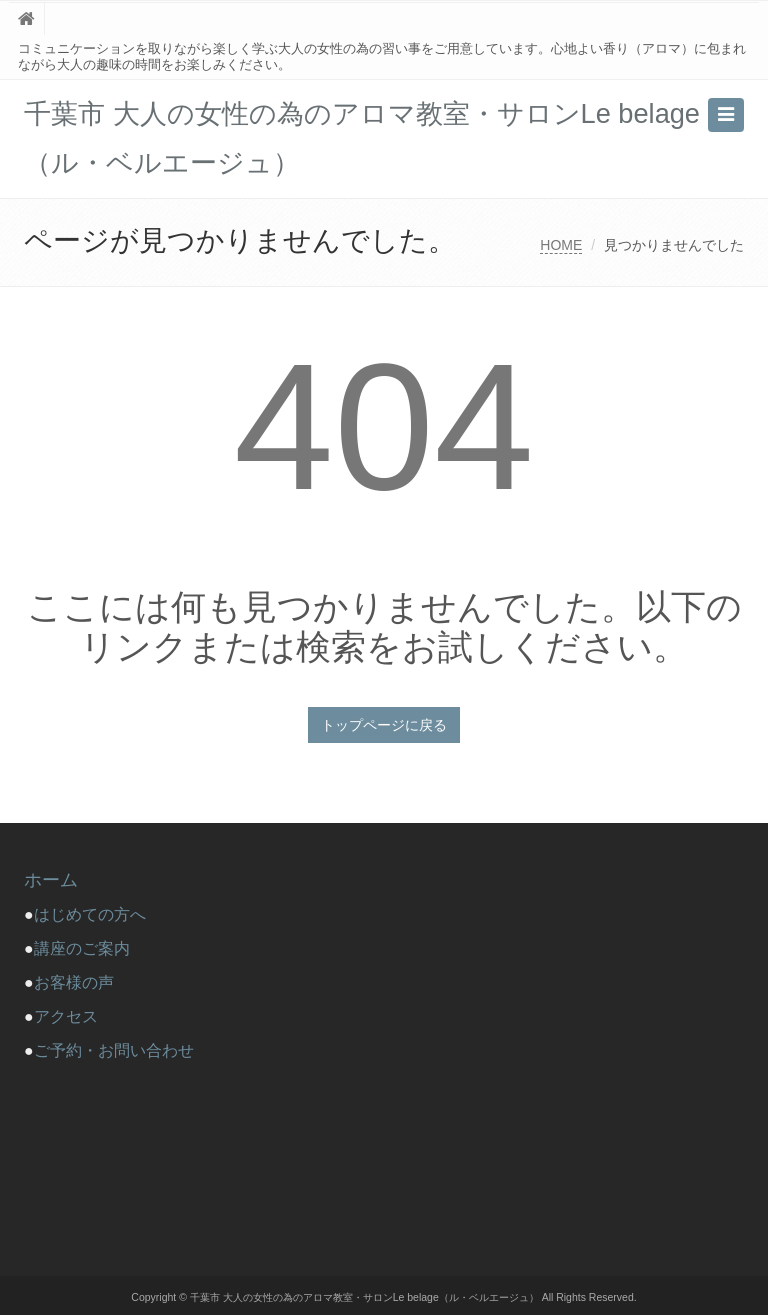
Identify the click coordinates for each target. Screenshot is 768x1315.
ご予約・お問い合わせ (114, 1050)
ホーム (51, 880)
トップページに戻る (384, 725)
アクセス (66, 1016)
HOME (561, 245)
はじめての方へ (98, 914)
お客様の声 (74, 982)
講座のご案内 (82, 948)
